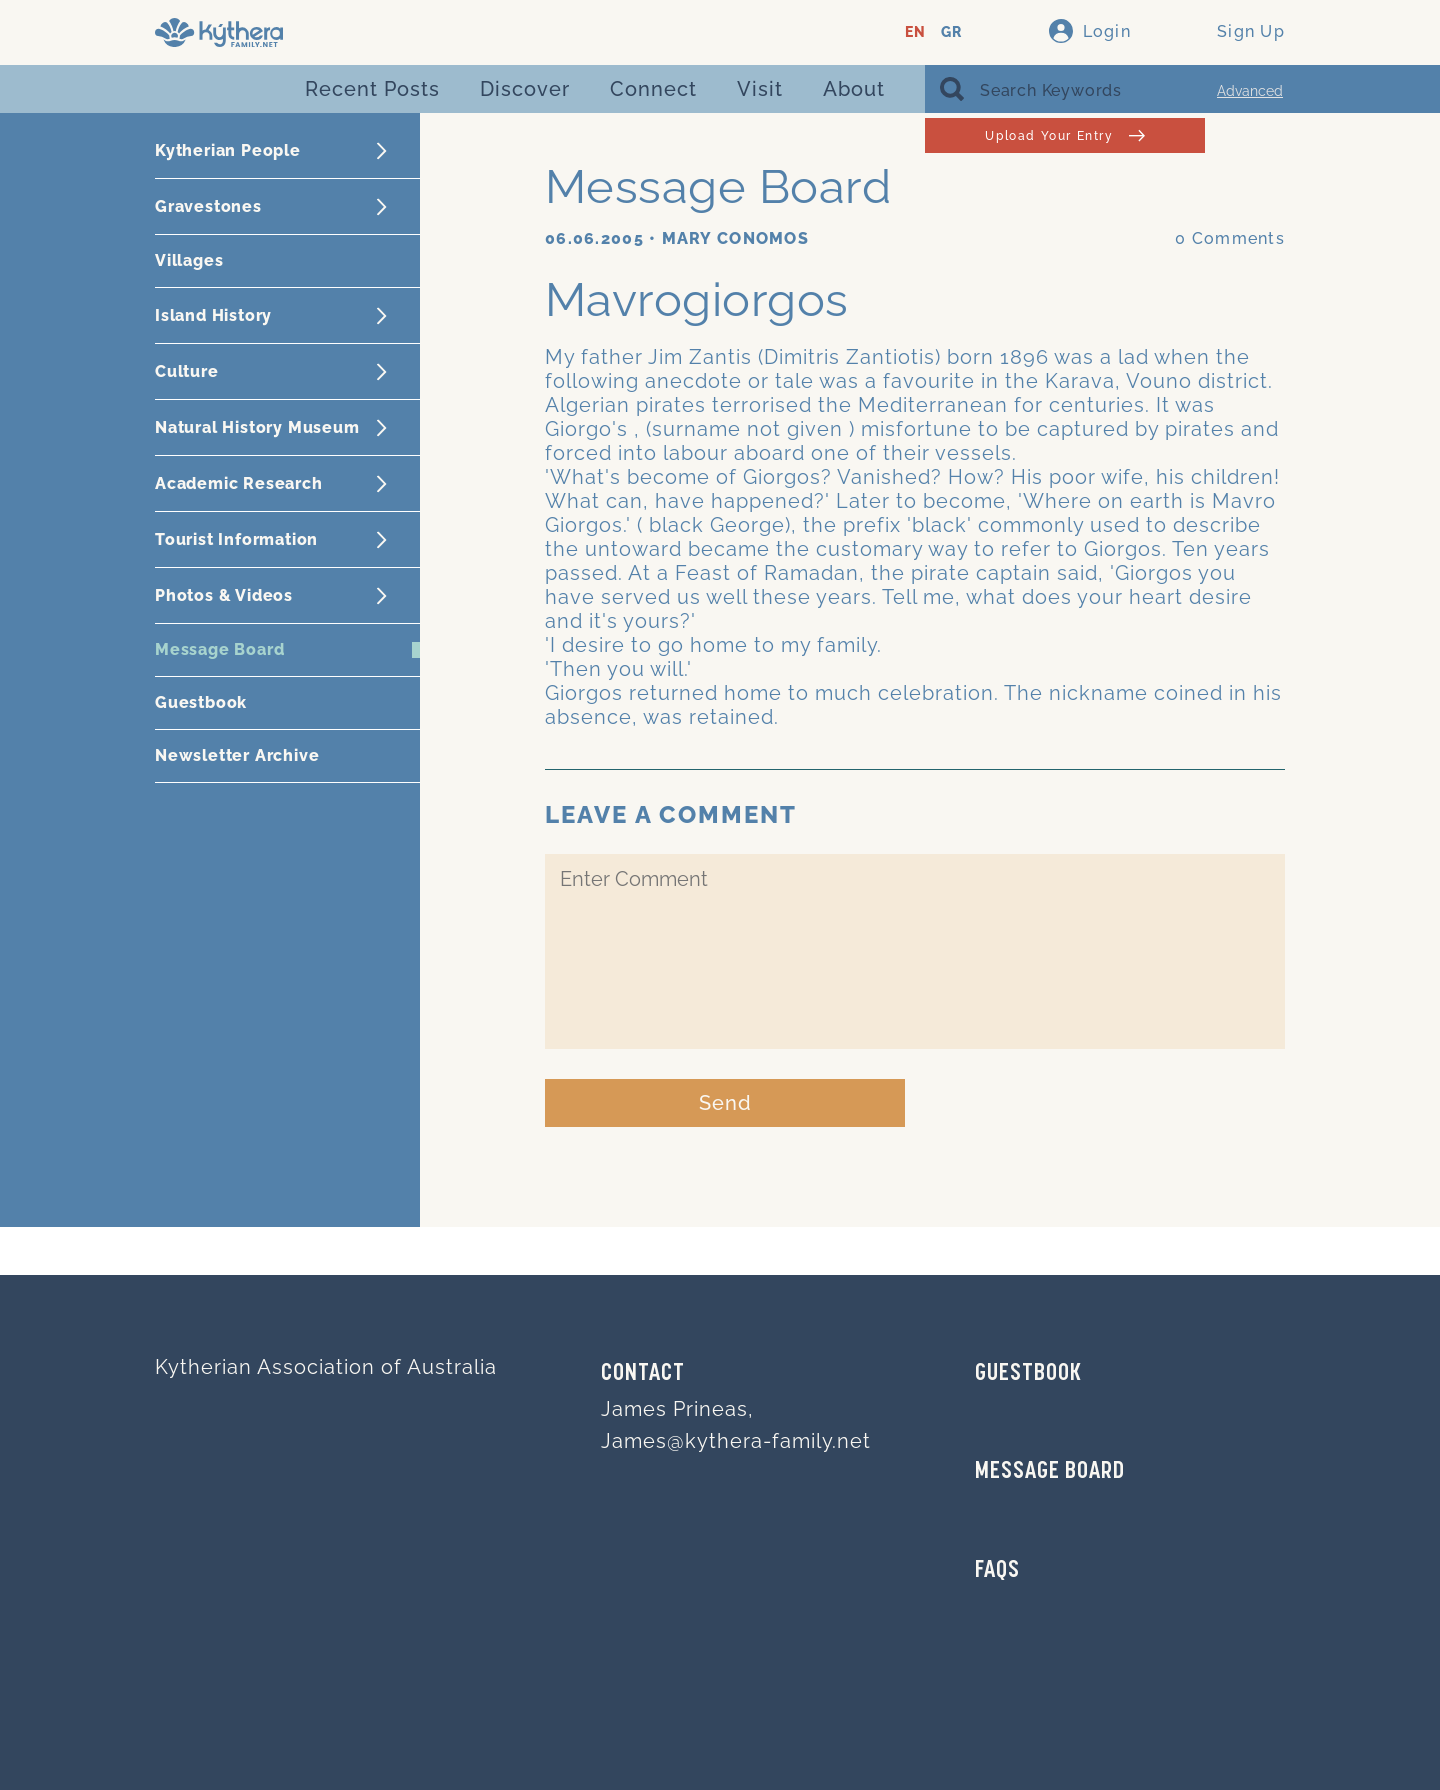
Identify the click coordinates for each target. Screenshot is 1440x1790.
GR (951, 32)
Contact (643, 1374)
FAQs (997, 1571)
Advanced (1250, 91)
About (854, 89)
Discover (525, 89)
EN (915, 32)
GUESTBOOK (1028, 1374)
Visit (760, 89)
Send (725, 1103)
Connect (653, 89)
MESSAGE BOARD (1050, 1472)
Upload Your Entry (1064, 135)
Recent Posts (372, 89)
